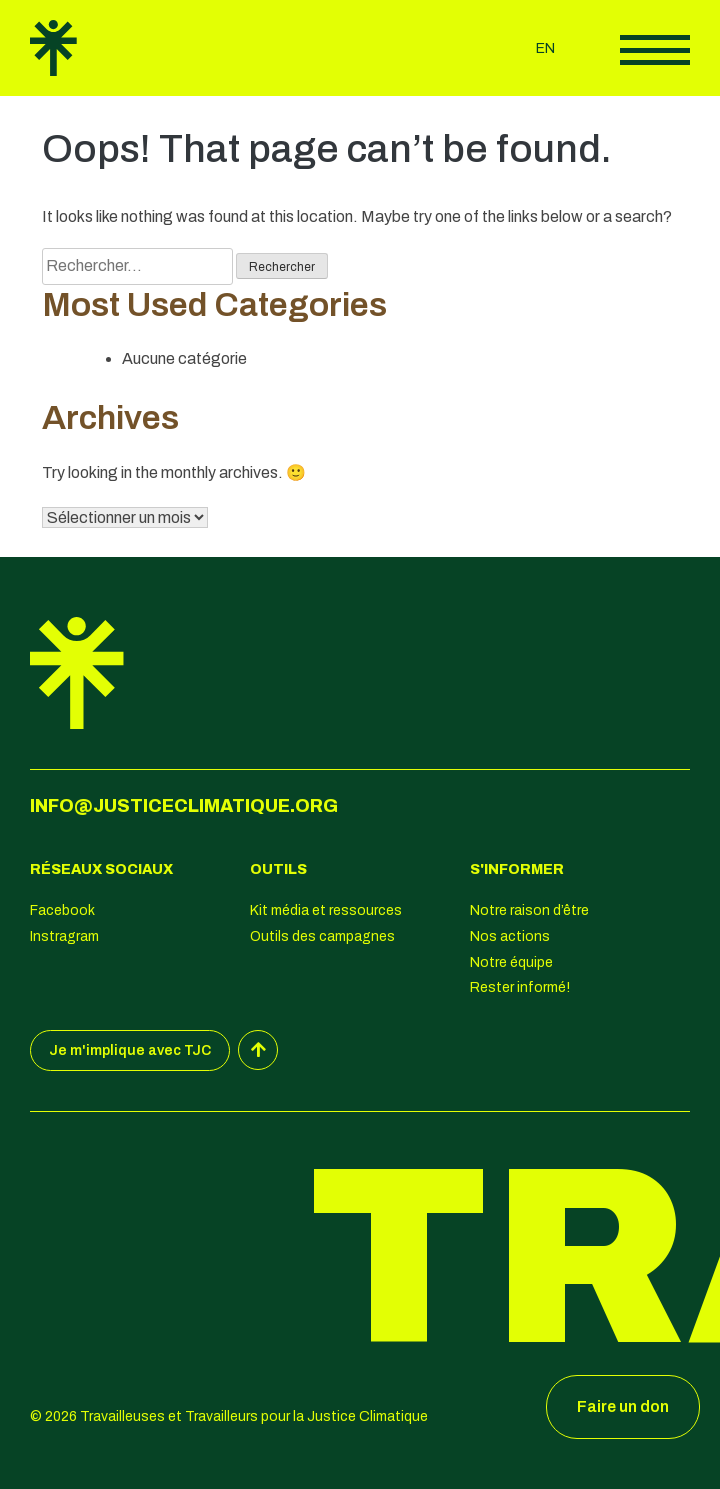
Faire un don (623, 1406)
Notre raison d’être (529, 910)
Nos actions (510, 936)
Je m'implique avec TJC (130, 1050)
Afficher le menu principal (655, 50)
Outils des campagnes (322, 936)
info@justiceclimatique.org (184, 806)
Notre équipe (511, 962)
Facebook (62, 910)
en (545, 48)
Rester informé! (520, 987)
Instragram (64, 936)
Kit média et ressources (326, 910)
